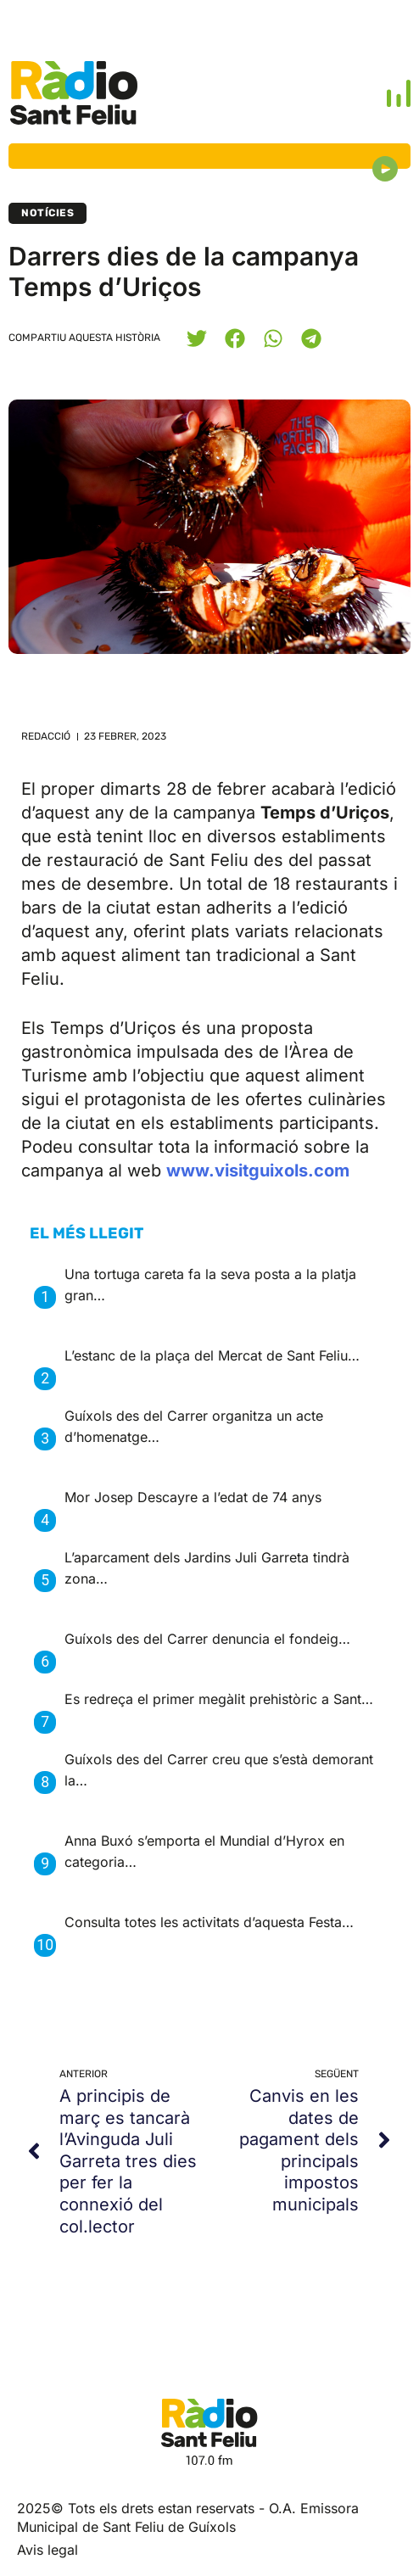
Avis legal (47, 2549)
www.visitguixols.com (257, 1170)
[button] (196, 338)
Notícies (47, 213)
